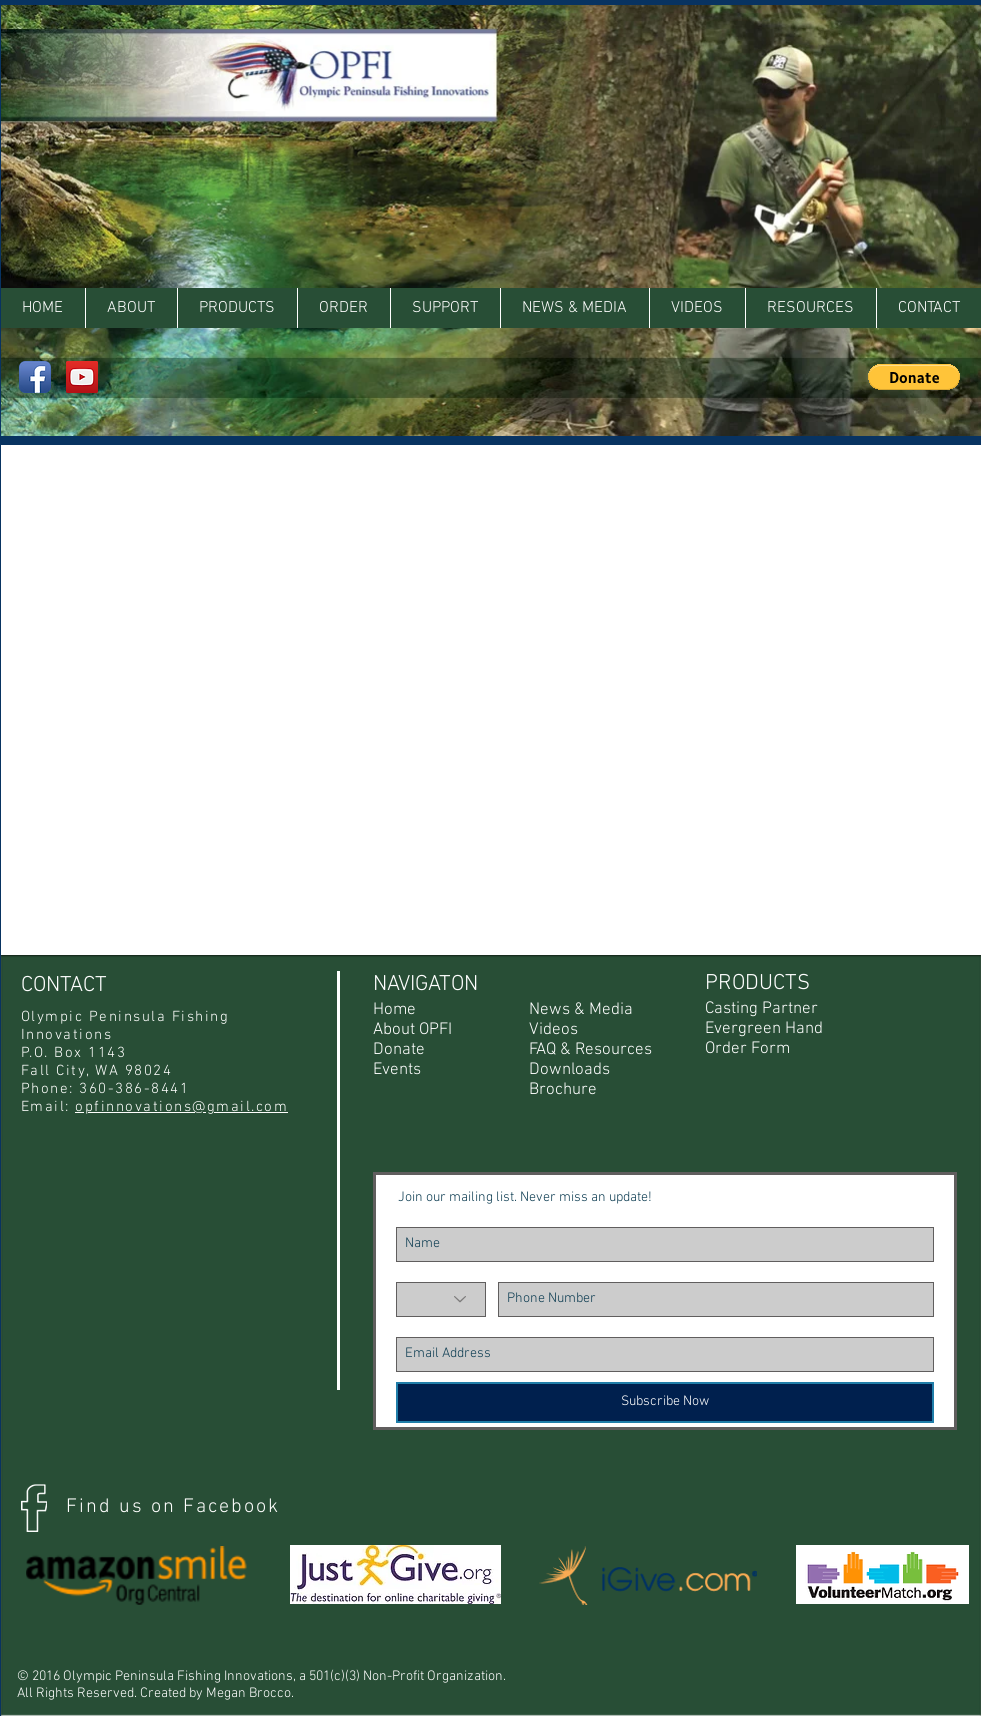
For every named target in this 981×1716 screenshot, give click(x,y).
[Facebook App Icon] (35, 377)
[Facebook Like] (907, 25)
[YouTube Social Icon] (82, 377)
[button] (810, 308)
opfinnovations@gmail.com (181, 1107)
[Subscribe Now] (665, 1402)
